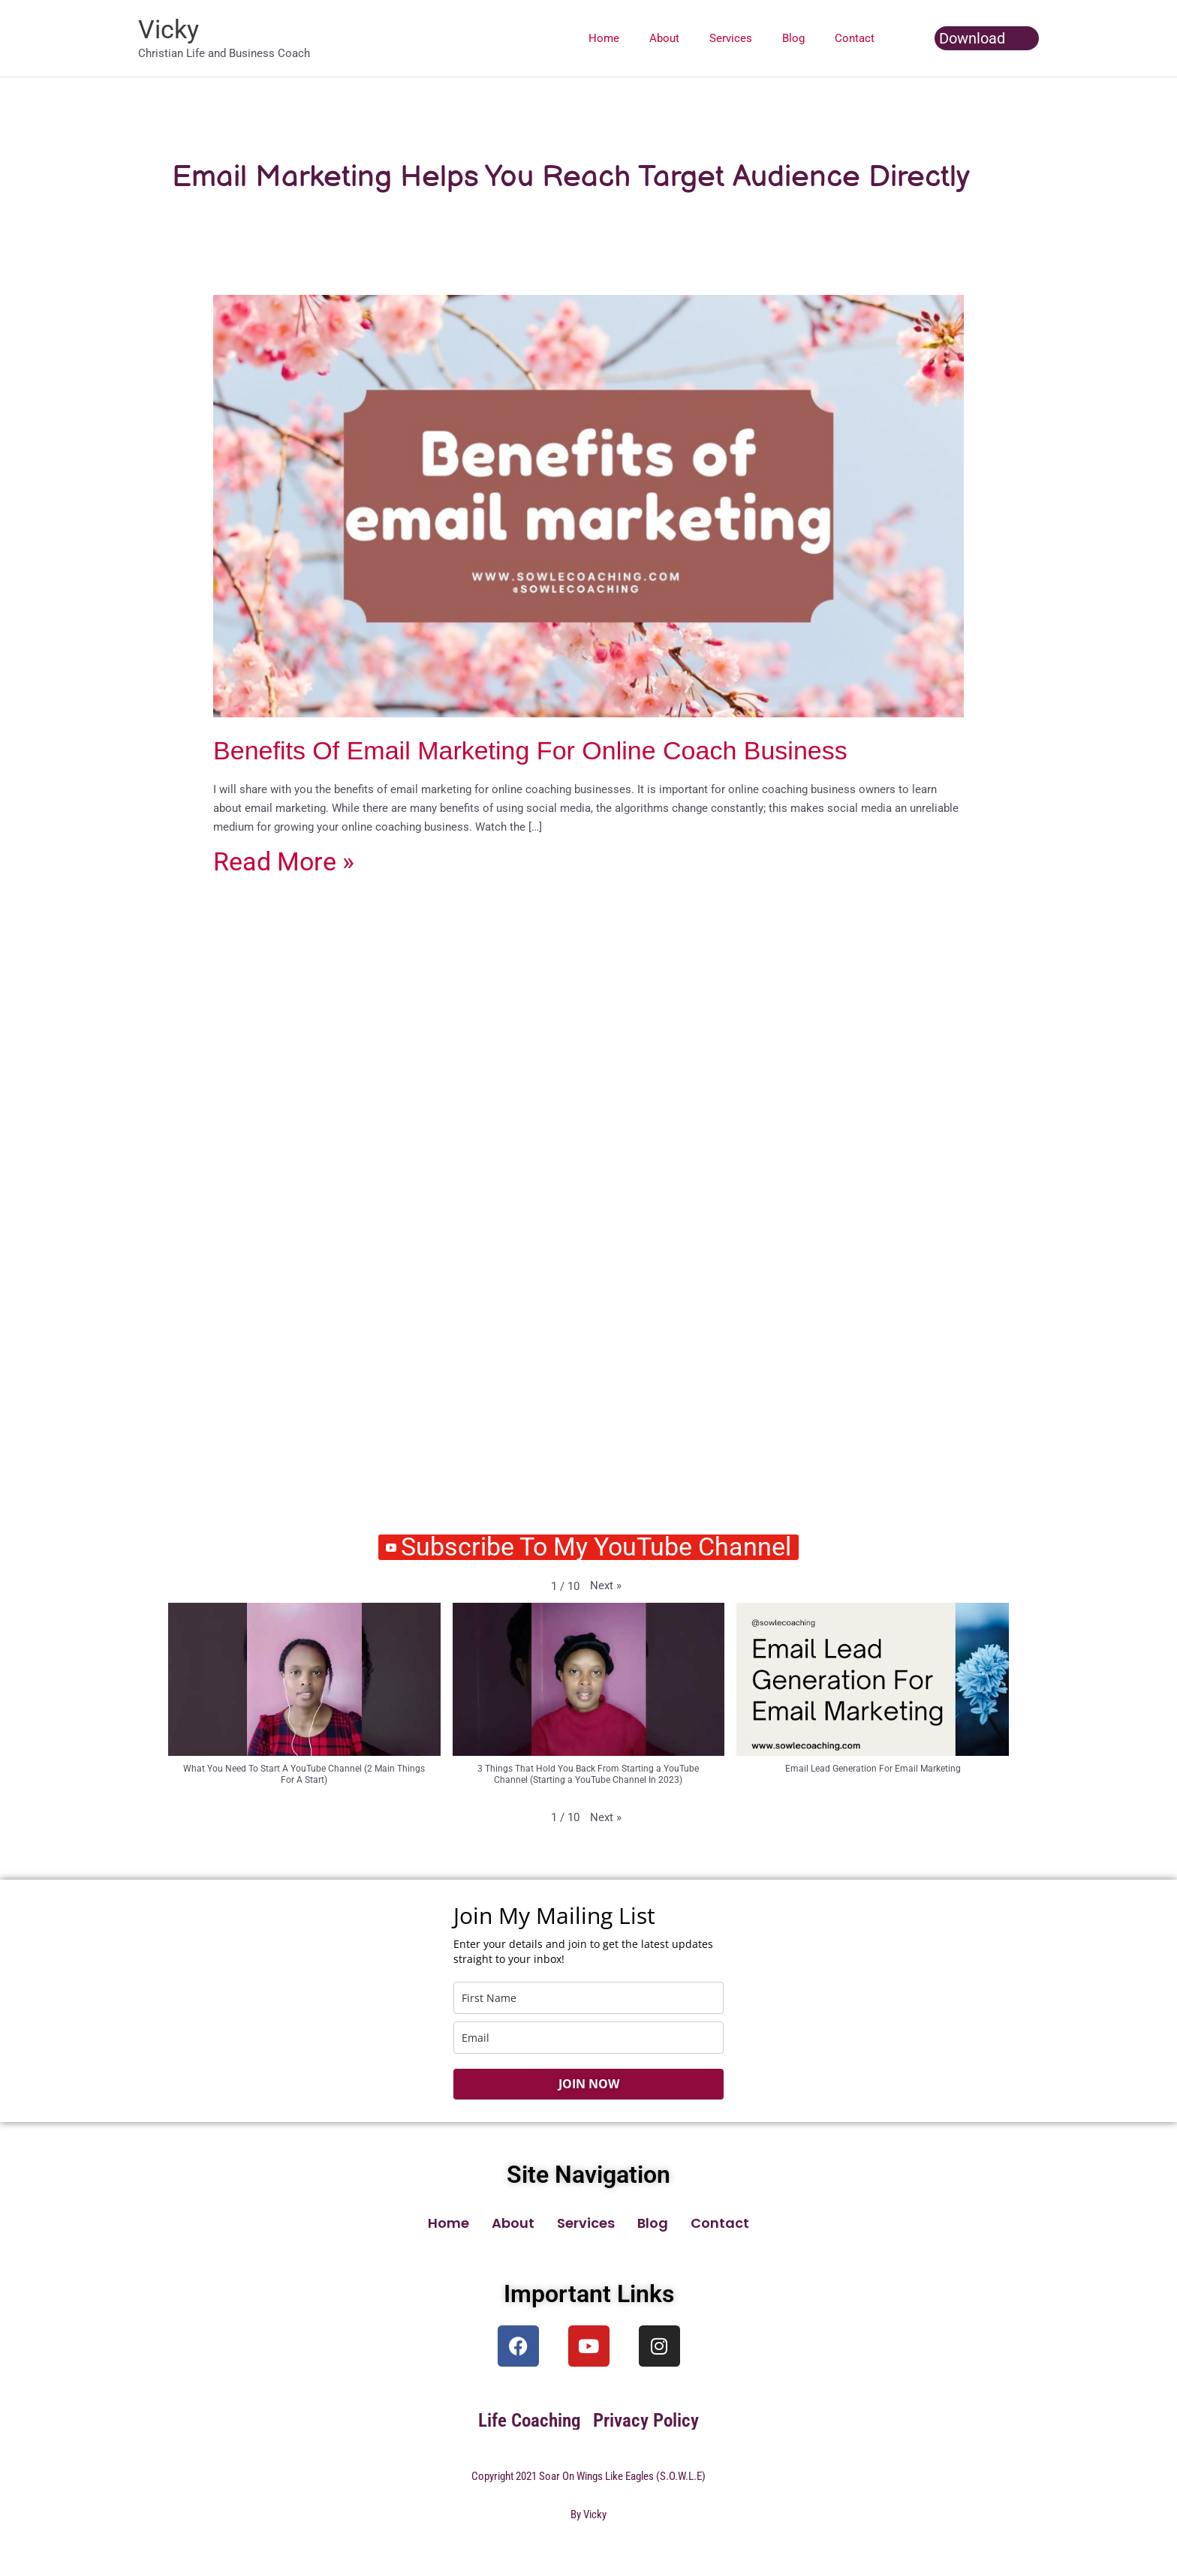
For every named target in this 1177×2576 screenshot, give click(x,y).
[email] (588, 2039)
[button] (987, 38)
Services (749, 38)
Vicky (168, 29)
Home (637, 38)
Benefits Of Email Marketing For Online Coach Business (530, 750)
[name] (588, 1999)
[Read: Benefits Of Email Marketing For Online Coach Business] (588, 503)
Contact (858, 38)
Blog (804, 38)
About (691, 38)
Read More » (283, 862)
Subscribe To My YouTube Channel (588, 1548)
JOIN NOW (588, 2085)
